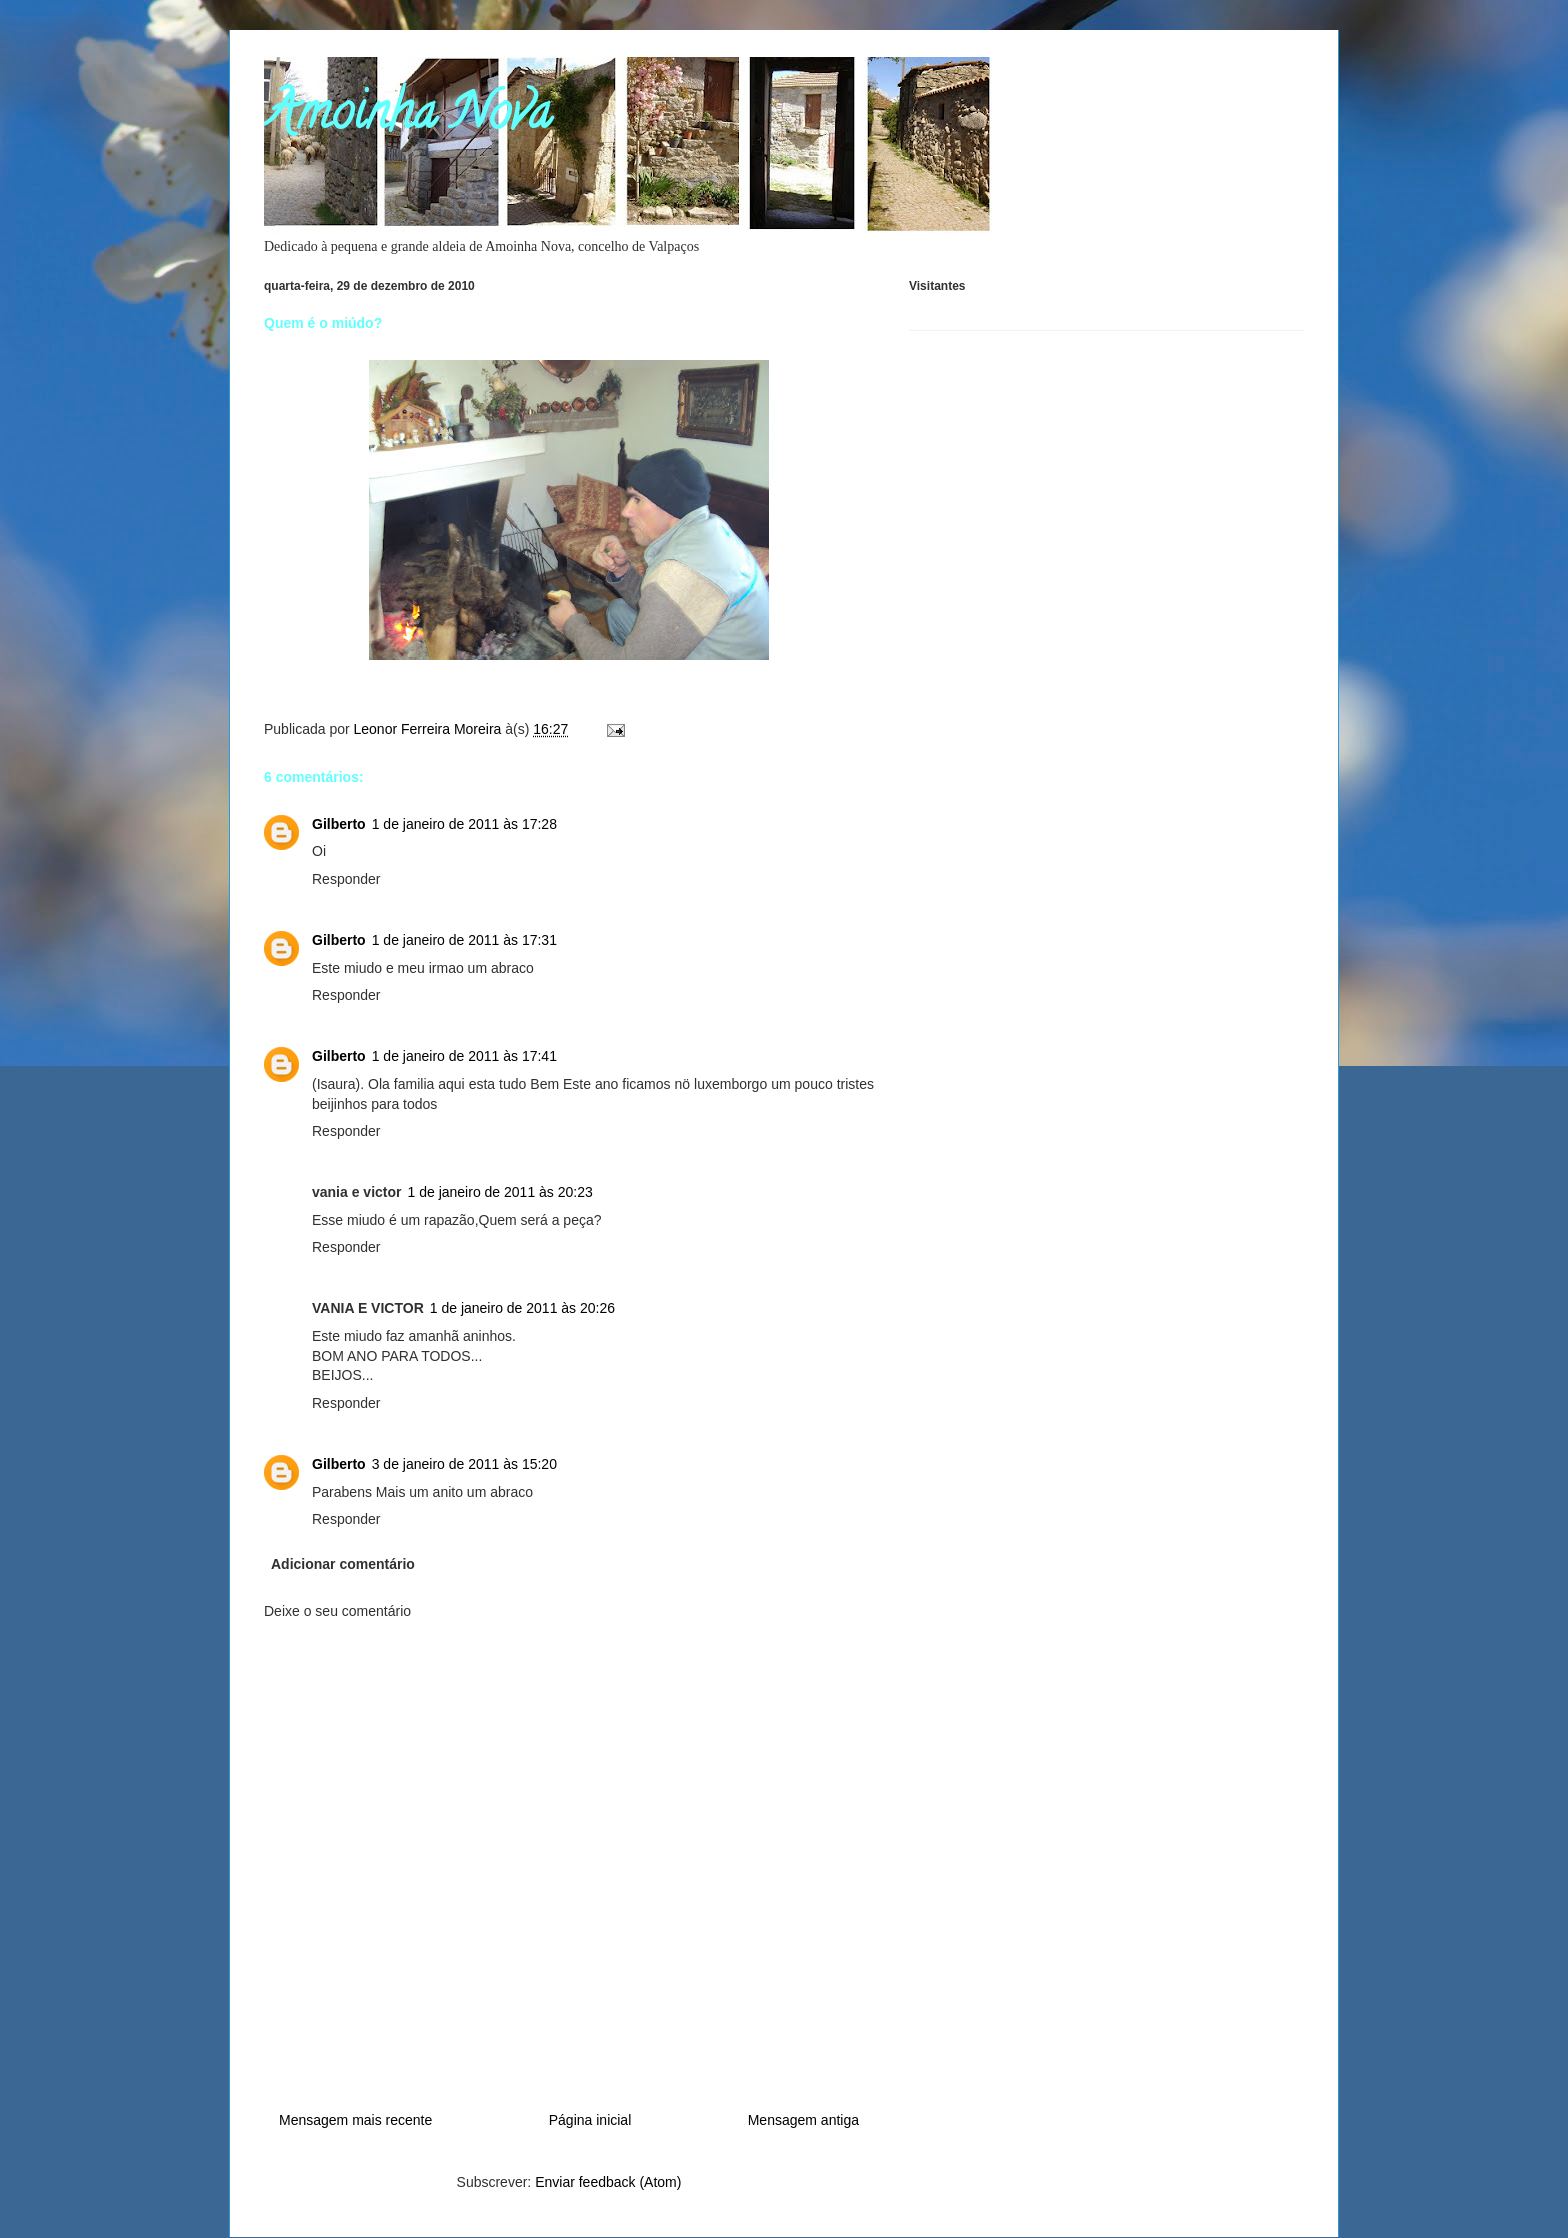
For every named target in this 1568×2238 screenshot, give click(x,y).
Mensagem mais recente (355, 2120)
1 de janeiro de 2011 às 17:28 (464, 824)
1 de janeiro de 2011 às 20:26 (522, 1308)
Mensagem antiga (803, 2120)
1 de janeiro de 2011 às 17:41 (464, 1056)
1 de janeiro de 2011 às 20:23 (500, 1192)
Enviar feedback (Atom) (608, 2182)
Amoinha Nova (407, 118)
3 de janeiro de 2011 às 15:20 (464, 1464)
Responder (346, 879)
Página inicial (590, 2120)
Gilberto (339, 824)
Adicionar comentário (343, 1564)
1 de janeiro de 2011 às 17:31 (464, 940)
